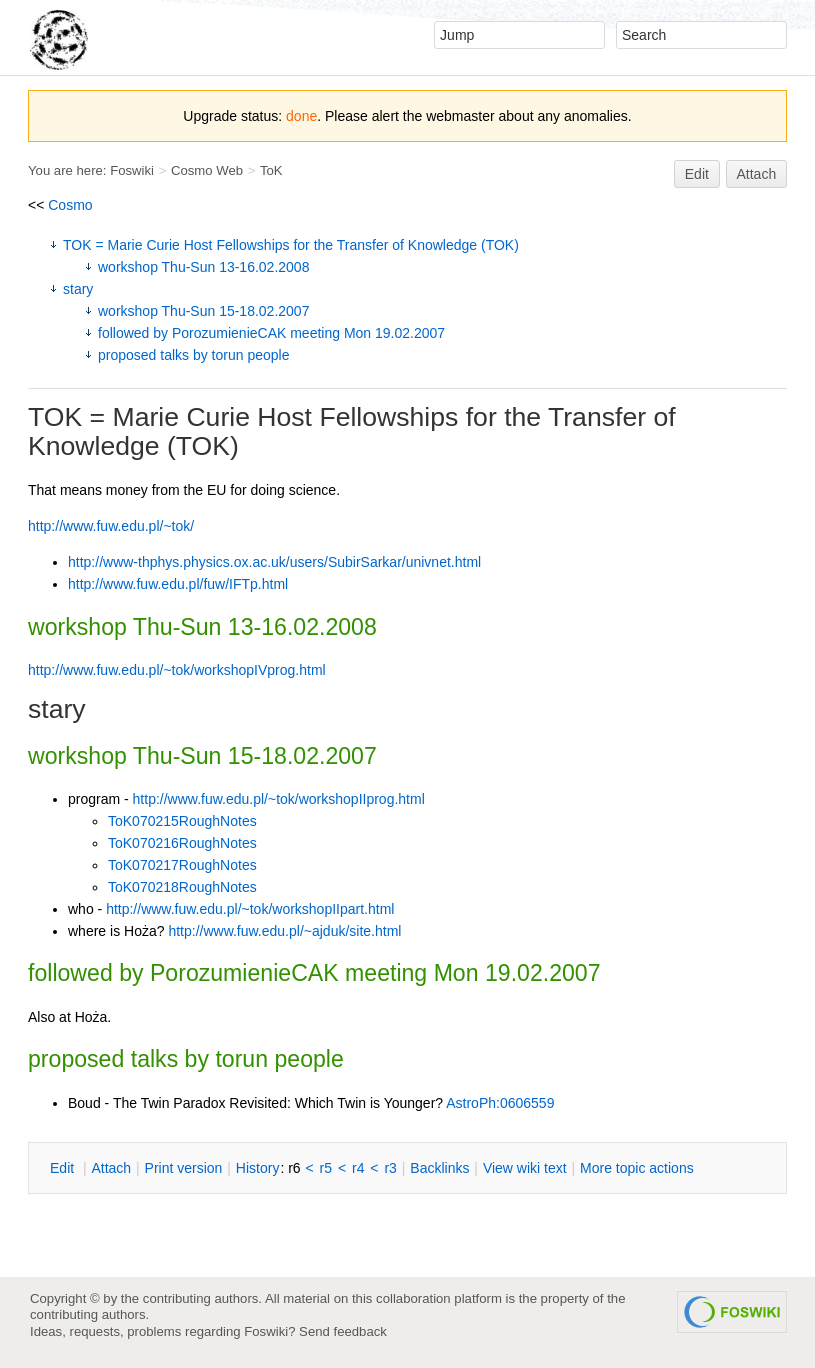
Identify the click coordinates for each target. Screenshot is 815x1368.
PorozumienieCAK (244, 973)
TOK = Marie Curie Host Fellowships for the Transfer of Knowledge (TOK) (291, 245)
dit (64, 1168)
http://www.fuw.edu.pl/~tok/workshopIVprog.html (177, 670)
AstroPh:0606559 (500, 1103)
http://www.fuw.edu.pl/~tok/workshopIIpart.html (250, 909)
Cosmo (70, 205)
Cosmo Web (207, 170)
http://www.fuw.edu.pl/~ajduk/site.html (284, 931)
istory (258, 1168)
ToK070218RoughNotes (182, 887)
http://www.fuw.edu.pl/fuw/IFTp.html (178, 584)
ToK (271, 170)
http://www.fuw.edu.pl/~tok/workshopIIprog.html (279, 799)
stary (78, 289)
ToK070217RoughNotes (182, 865)
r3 (390, 1168)
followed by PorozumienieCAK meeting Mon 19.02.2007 (271, 333)
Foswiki (132, 170)
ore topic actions (637, 1168)
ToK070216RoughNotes (182, 843)
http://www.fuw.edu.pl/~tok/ (111, 526)
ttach (111, 1168)
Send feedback (343, 1331)
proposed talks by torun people (193, 355)
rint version (184, 1168)
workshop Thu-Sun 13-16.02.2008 (203, 267)
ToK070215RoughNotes (182, 821)
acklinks (439, 1168)
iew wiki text (525, 1168)
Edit (697, 174)
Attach (757, 174)
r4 (358, 1168)
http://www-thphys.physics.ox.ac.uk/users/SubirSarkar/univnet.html (274, 562)
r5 (326, 1168)
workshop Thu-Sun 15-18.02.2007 (203, 311)
